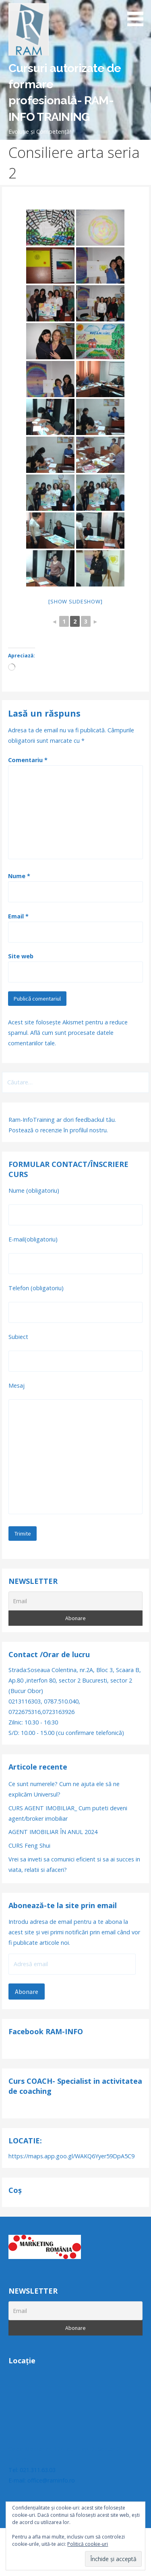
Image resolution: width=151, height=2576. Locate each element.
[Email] (75, 1601)
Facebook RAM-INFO (45, 2031)
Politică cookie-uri (87, 2544)
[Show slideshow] (75, 601)
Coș (15, 2190)
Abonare (26, 1991)
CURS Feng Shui (29, 1845)
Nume (19, 876)
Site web (20, 956)
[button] (138, 14)
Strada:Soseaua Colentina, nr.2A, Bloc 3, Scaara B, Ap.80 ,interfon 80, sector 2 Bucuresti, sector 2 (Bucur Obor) (74, 1680)
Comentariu (28, 760)
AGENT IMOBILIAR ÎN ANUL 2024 (52, 1832)
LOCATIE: (25, 2140)
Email (18, 916)
